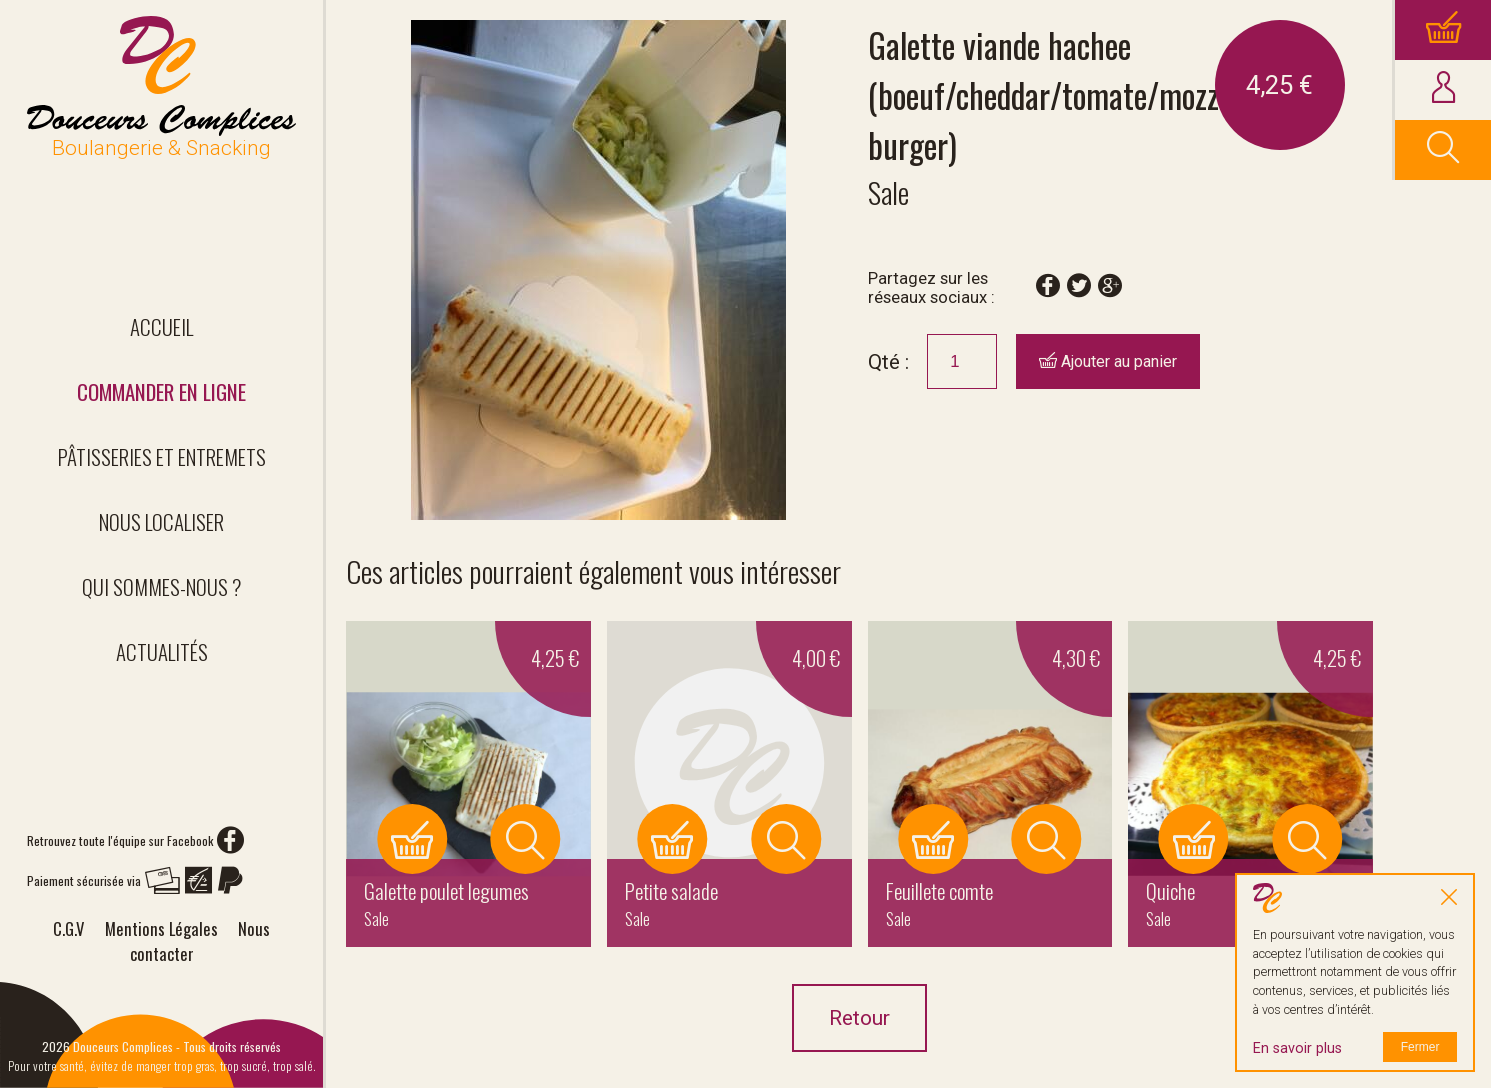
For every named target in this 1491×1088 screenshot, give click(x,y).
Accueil (161, 326)
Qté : (888, 362)
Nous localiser (161, 521)
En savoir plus (1297, 1048)
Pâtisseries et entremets (162, 456)
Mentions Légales (161, 928)
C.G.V (68, 928)
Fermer (1420, 1047)
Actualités (162, 651)
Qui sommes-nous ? (162, 586)
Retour (859, 1018)
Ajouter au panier (1108, 361)
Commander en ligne (161, 391)
